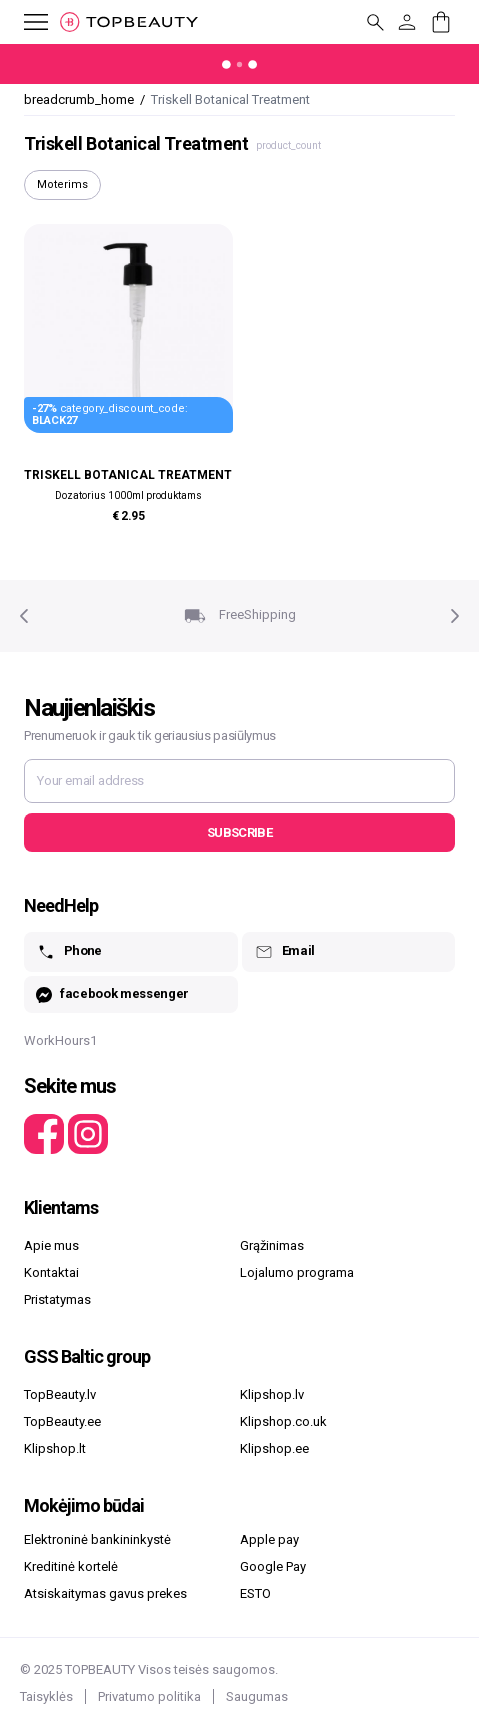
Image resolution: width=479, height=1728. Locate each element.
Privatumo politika (149, 1696)
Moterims (62, 184)
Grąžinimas (272, 1245)
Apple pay (269, 1539)
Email (284, 952)
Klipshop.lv (272, 1394)
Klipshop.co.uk (283, 1421)
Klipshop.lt (55, 1448)
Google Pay (273, 1566)
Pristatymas (57, 1299)
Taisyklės (46, 1696)
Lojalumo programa (297, 1272)
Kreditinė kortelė (71, 1566)
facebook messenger (112, 994)
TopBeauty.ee (62, 1421)
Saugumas (257, 1696)
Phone (69, 952)
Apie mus (51, 1245)
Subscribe (239, 832)
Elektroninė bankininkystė (97, 1539)
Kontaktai (51, 1272)
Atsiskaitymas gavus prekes (105, 1593)
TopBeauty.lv (60, 1394)
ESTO (255, 1593)
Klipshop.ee (274, 1448)
